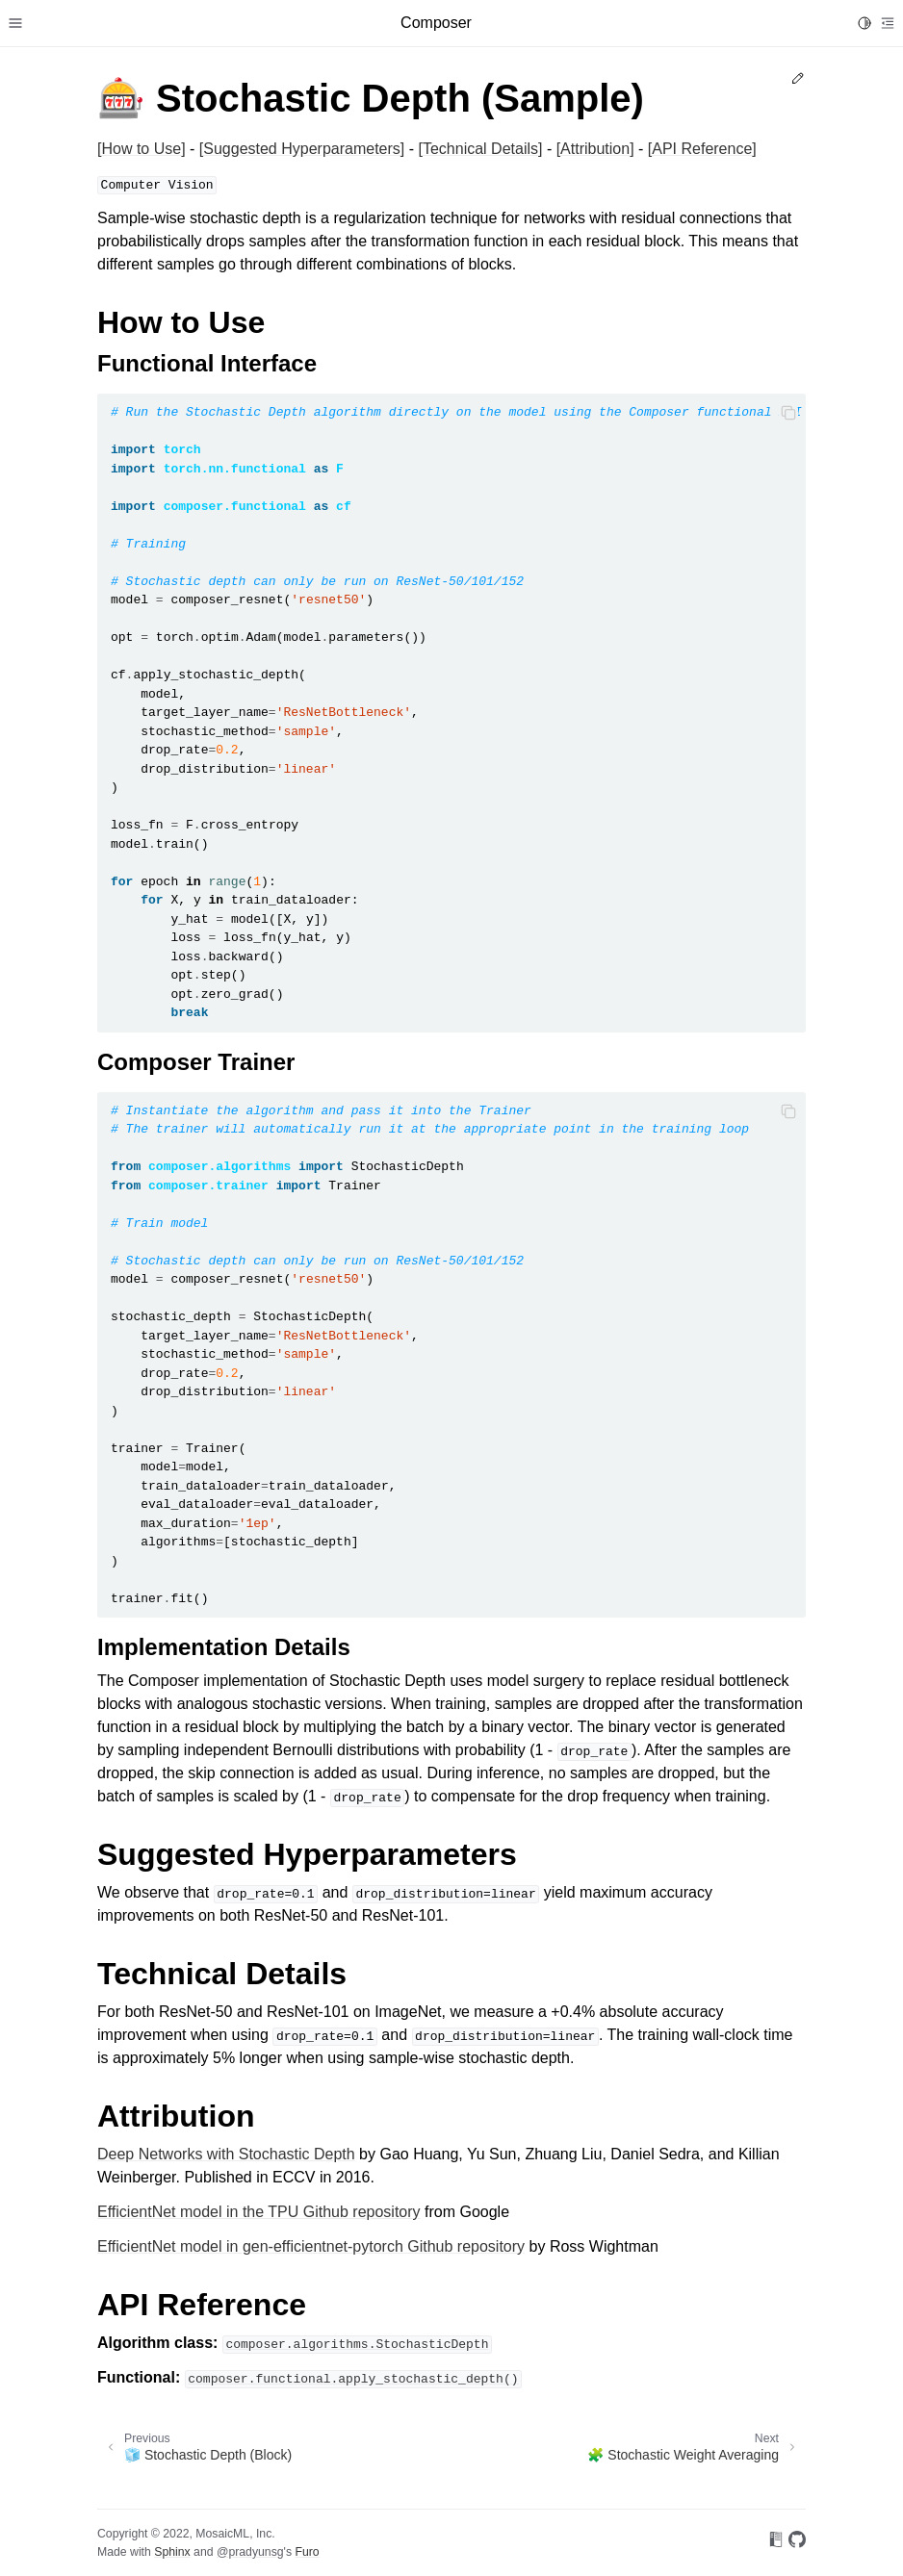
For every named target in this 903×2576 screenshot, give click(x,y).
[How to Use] (141, 148)
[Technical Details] (480, 148)
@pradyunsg (250, 2552)
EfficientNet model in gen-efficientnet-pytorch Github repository (311, 2246)
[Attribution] (595, 148)
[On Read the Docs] (776, 2543)
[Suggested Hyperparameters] (301, 148)
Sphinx (172, 2552)
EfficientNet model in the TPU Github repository (259, 2212)
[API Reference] (702, 148)
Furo (307, 2552)
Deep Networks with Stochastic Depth (226, 2154)
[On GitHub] (797, 2543)
